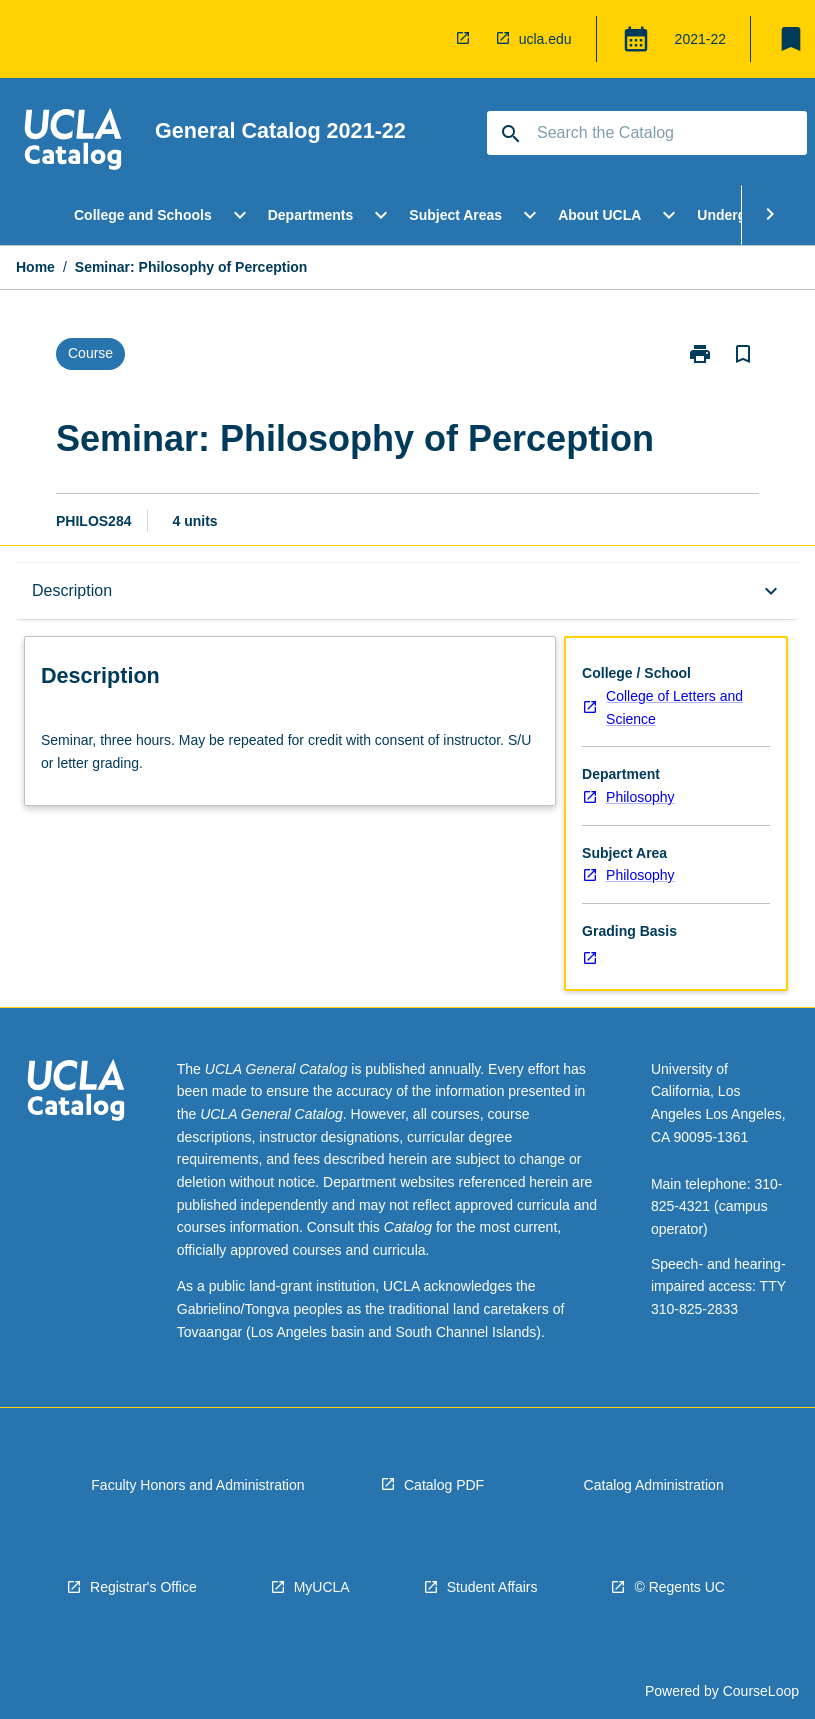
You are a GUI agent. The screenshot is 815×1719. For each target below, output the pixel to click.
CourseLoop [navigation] (761, 1691)
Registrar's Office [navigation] (143, 1587)
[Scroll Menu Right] (770, 215)
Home (35, 267)
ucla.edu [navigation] (545, 39)
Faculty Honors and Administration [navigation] (197, 1485)
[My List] (791, 39)
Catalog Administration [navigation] (654, 1485)
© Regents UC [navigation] (679, 1587)
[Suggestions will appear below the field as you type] (648, 133)
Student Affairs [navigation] (492, 1587)
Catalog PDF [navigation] (444, 1485)
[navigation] (467, 39)
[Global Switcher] (636, 39)
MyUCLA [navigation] (322, 1587)
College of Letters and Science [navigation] (674, 707)
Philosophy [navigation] (640, 797)
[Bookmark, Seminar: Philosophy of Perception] (743, 354)
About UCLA (599, 215)
